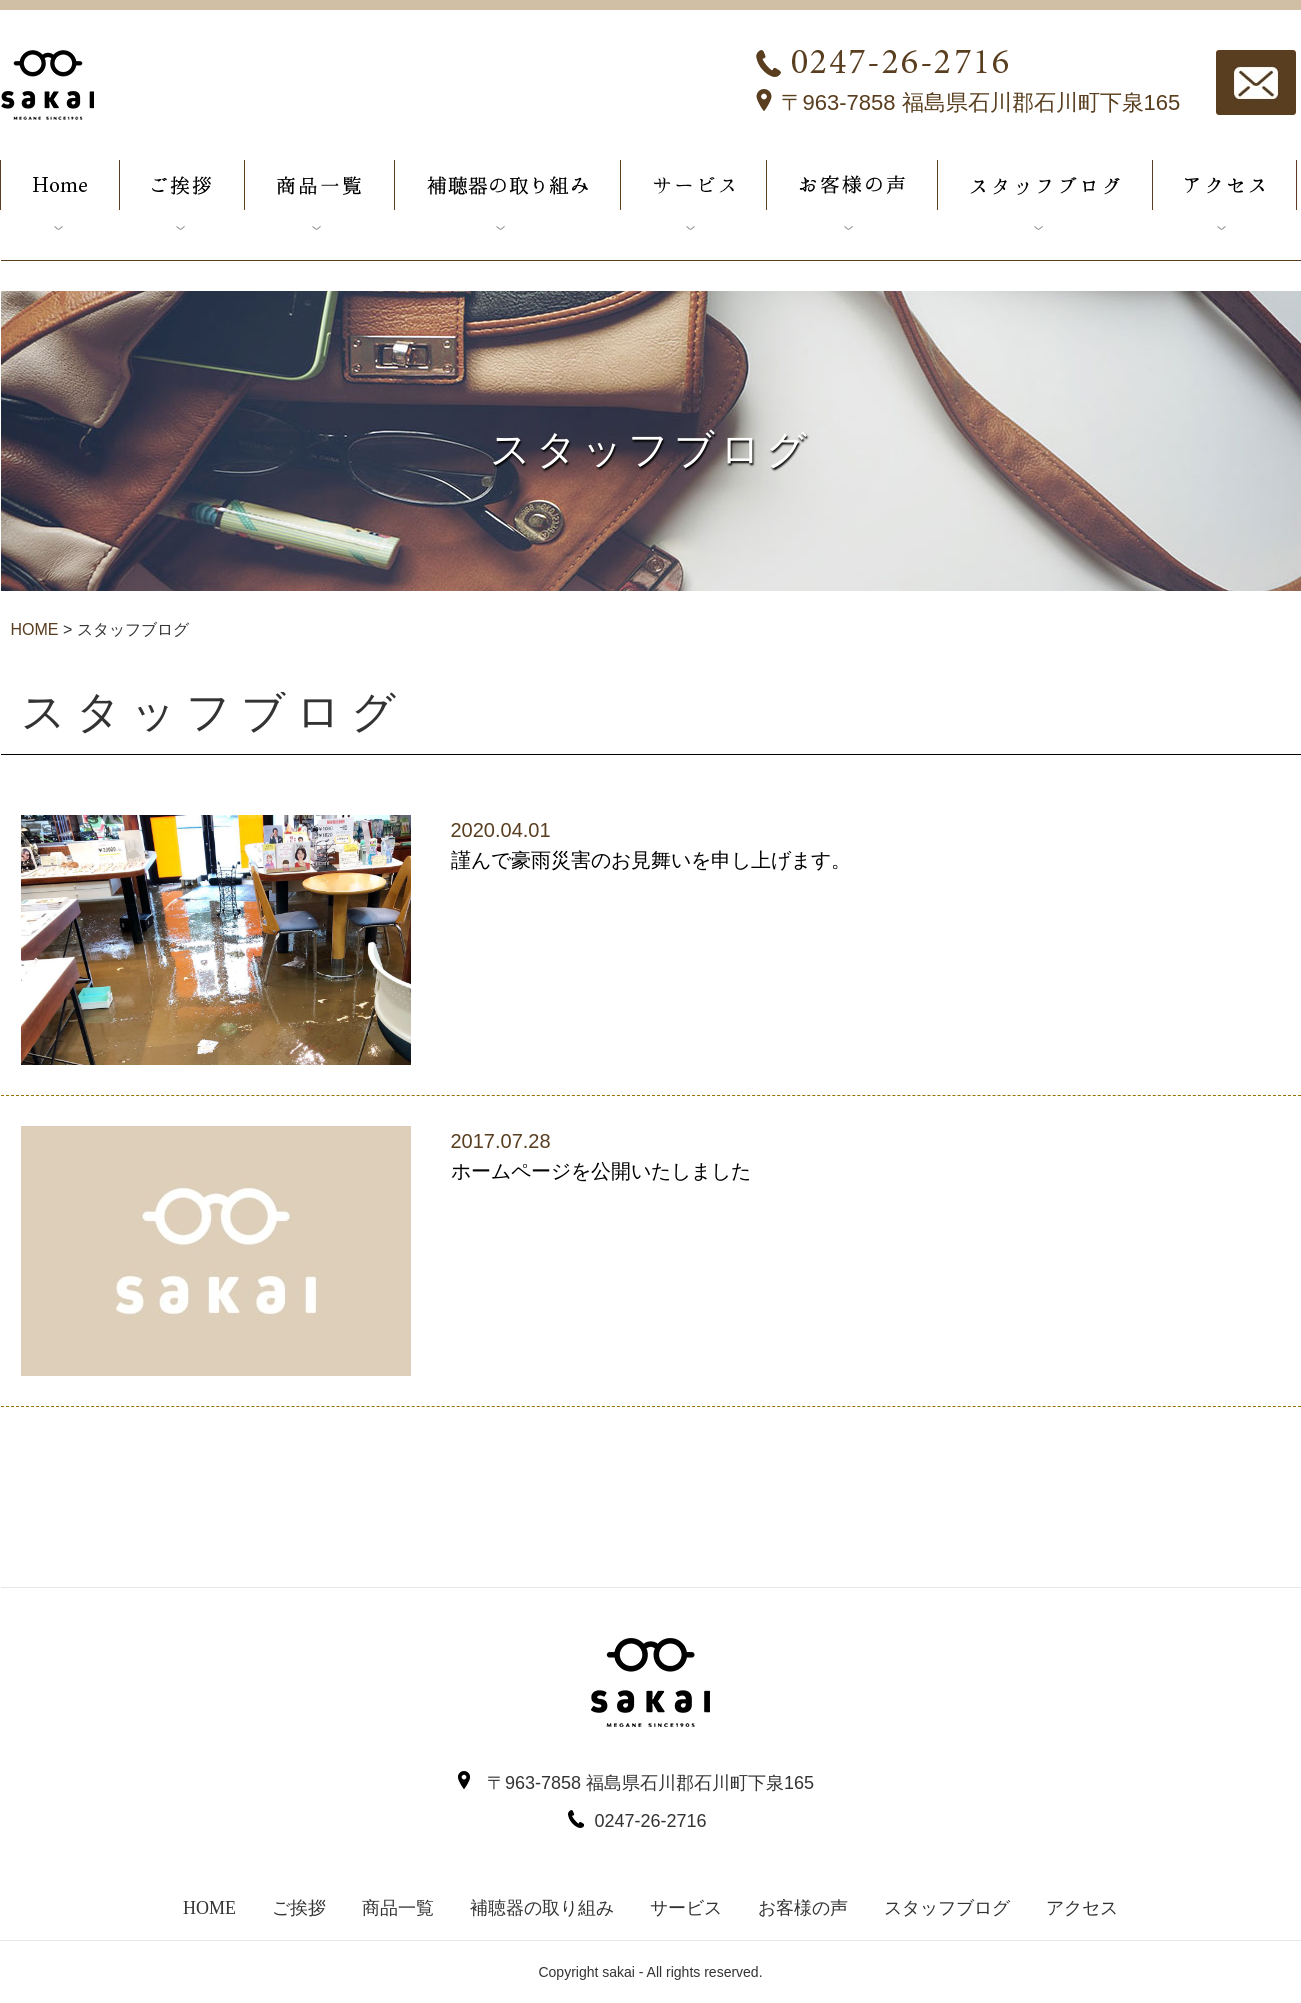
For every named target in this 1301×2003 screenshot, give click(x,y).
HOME (35, 629)
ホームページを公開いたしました (601, 1171)
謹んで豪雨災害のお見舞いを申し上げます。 (651, 860)
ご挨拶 (299, 1908)
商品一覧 (398, 1908)
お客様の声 (803, 1908)
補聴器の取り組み (542, 1908)
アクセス (1082, 1908)
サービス (686, 1908)
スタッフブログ (947, 1908)
